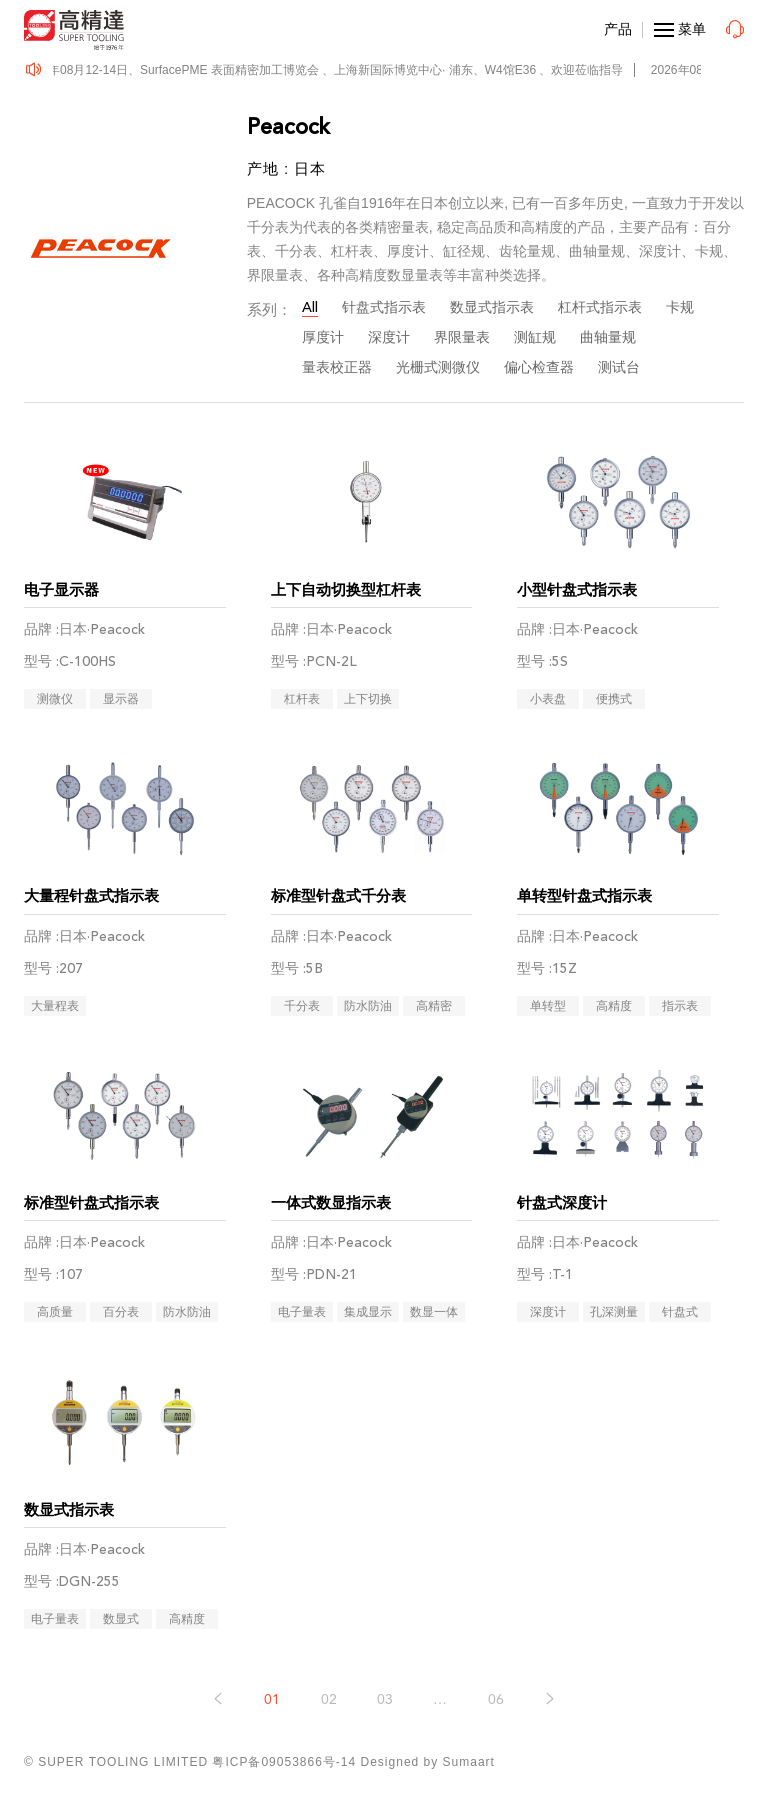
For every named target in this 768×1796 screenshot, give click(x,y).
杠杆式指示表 (600, 307)
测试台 (619, 367)
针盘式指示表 (384, 307)
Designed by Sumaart (428, 1762)
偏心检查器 (539, 367)
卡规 (680, 307)
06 (496, 1699)
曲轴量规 (608, 337)
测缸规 (535, 337)
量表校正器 (337, 367)
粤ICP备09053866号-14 (284, 1762)
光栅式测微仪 (438, 367)
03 (385, 1699)
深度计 (389, 337)
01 (272, 1699)
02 (329, 1699)
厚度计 (323, 337)
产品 (618, 29)
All (310, 307)
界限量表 (462, 337)
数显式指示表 (492, 307)
